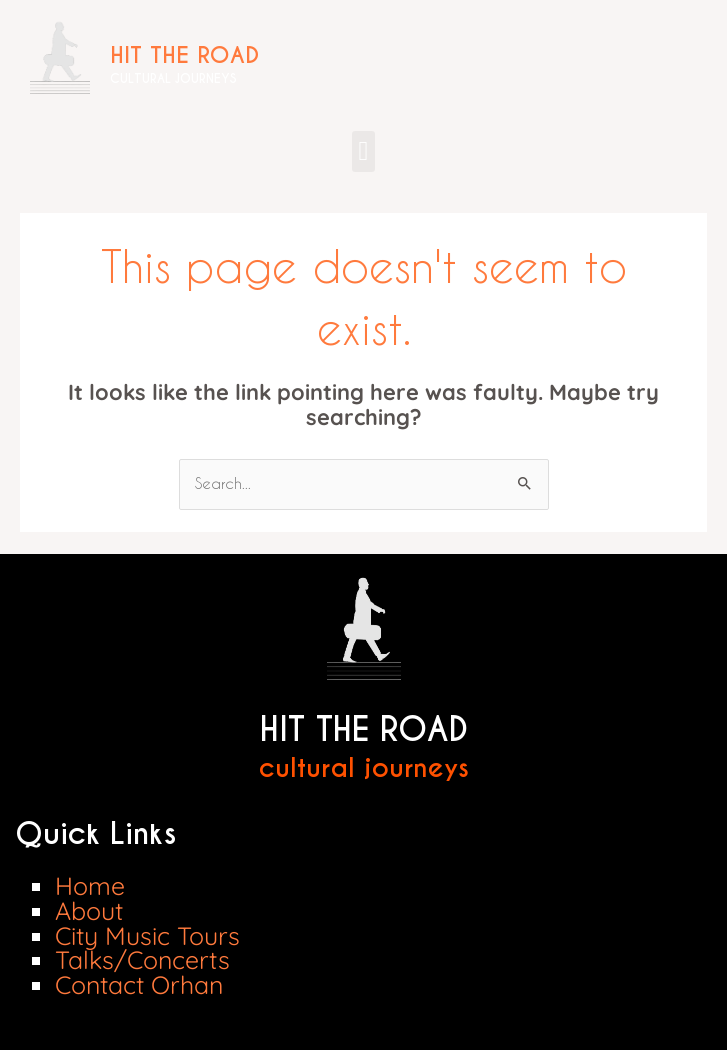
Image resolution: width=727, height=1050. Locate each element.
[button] (363, 151)
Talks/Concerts (142, 959)
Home (90, 885)
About (89, 910)
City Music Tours (147, 935)
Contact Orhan (139, 984)
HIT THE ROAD (184, 55)
